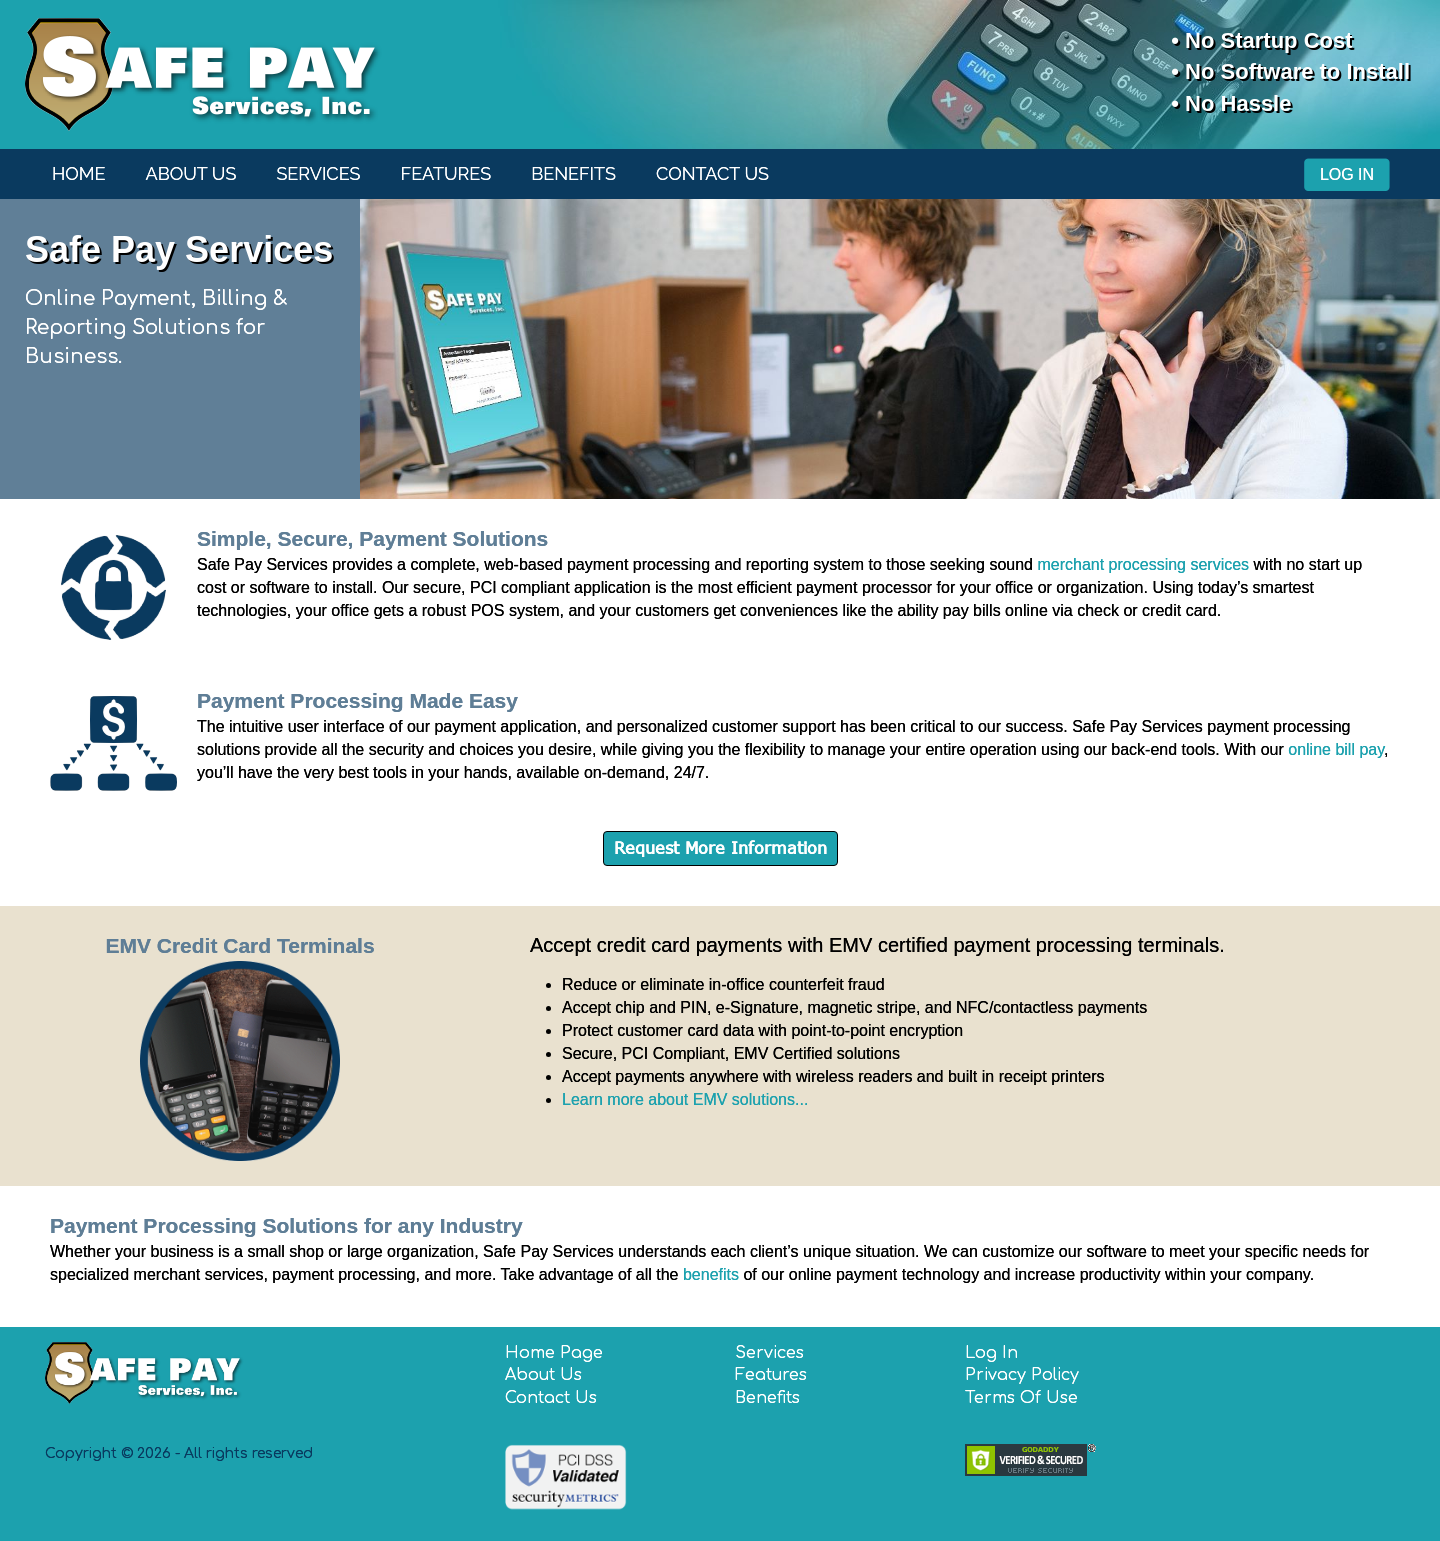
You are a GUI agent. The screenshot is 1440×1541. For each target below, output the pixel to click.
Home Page (554, 1353)
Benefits (573, 173)
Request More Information (720, 848)
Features (446, 173)
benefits (711, 1274)
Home (79, 173)
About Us (191, 173)
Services (318, 173)
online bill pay (1336, 749)
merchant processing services (1143, 564)
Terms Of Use (1021, 1398)
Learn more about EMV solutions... (685, 1099)
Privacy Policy (1022, 1375)
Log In (1347, 174)
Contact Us (712, 173)
